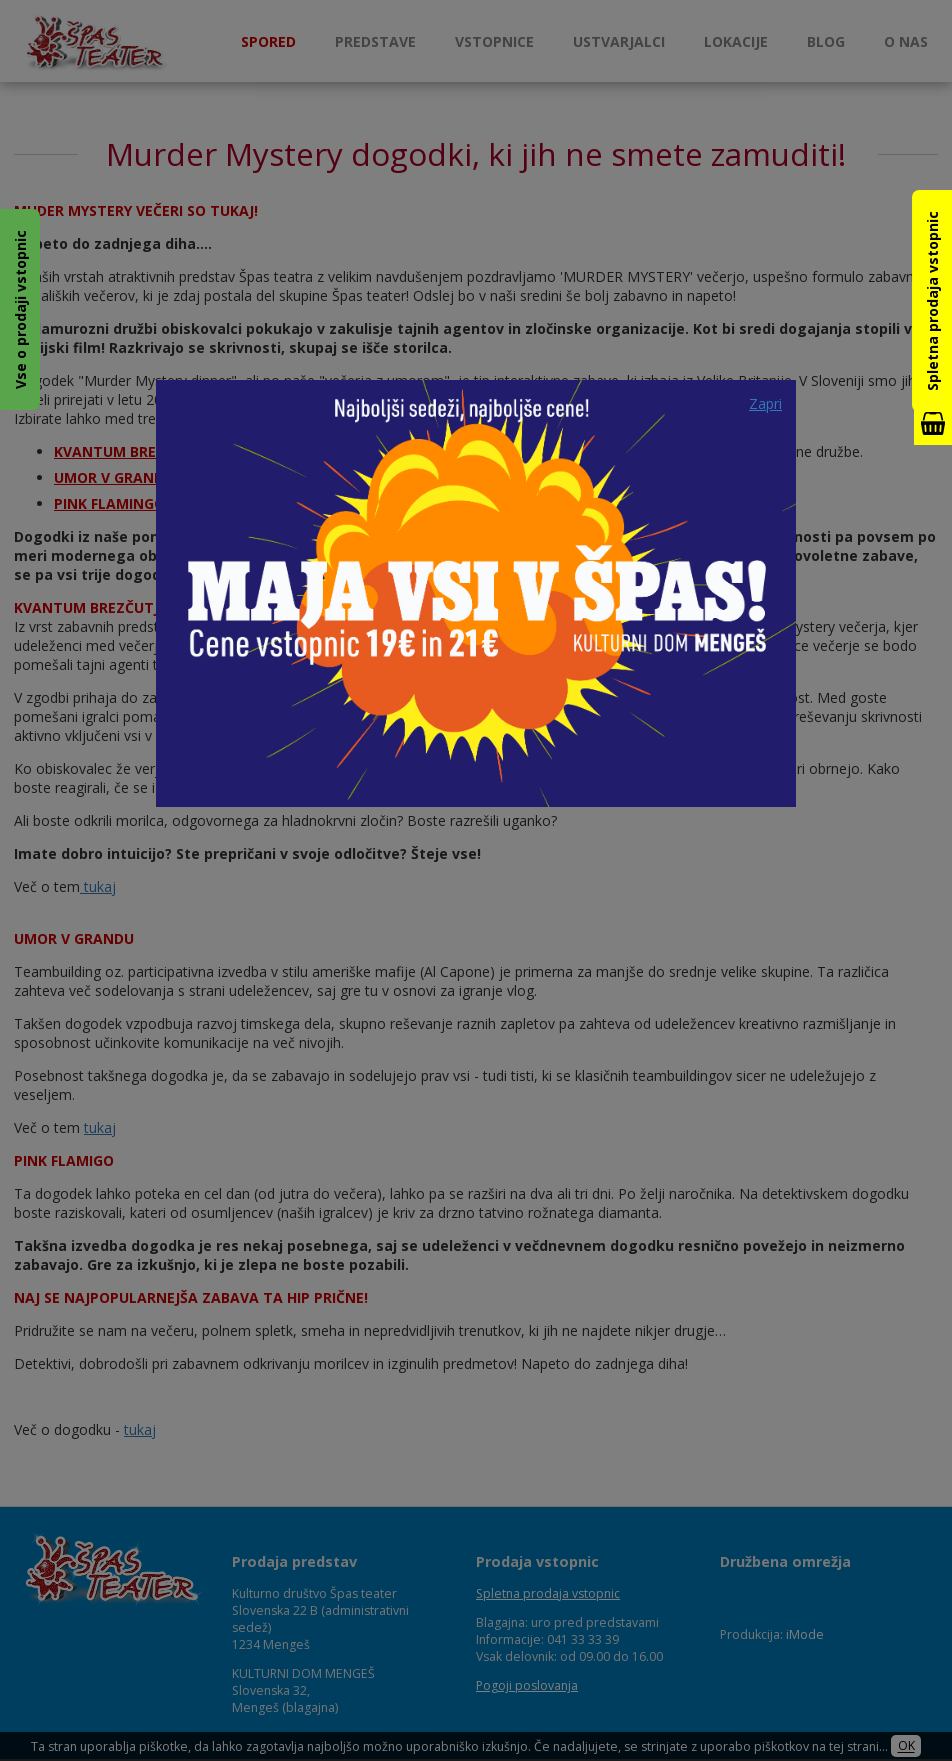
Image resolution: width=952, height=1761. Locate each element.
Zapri (765, 403)
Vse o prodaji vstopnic (20, 309)
